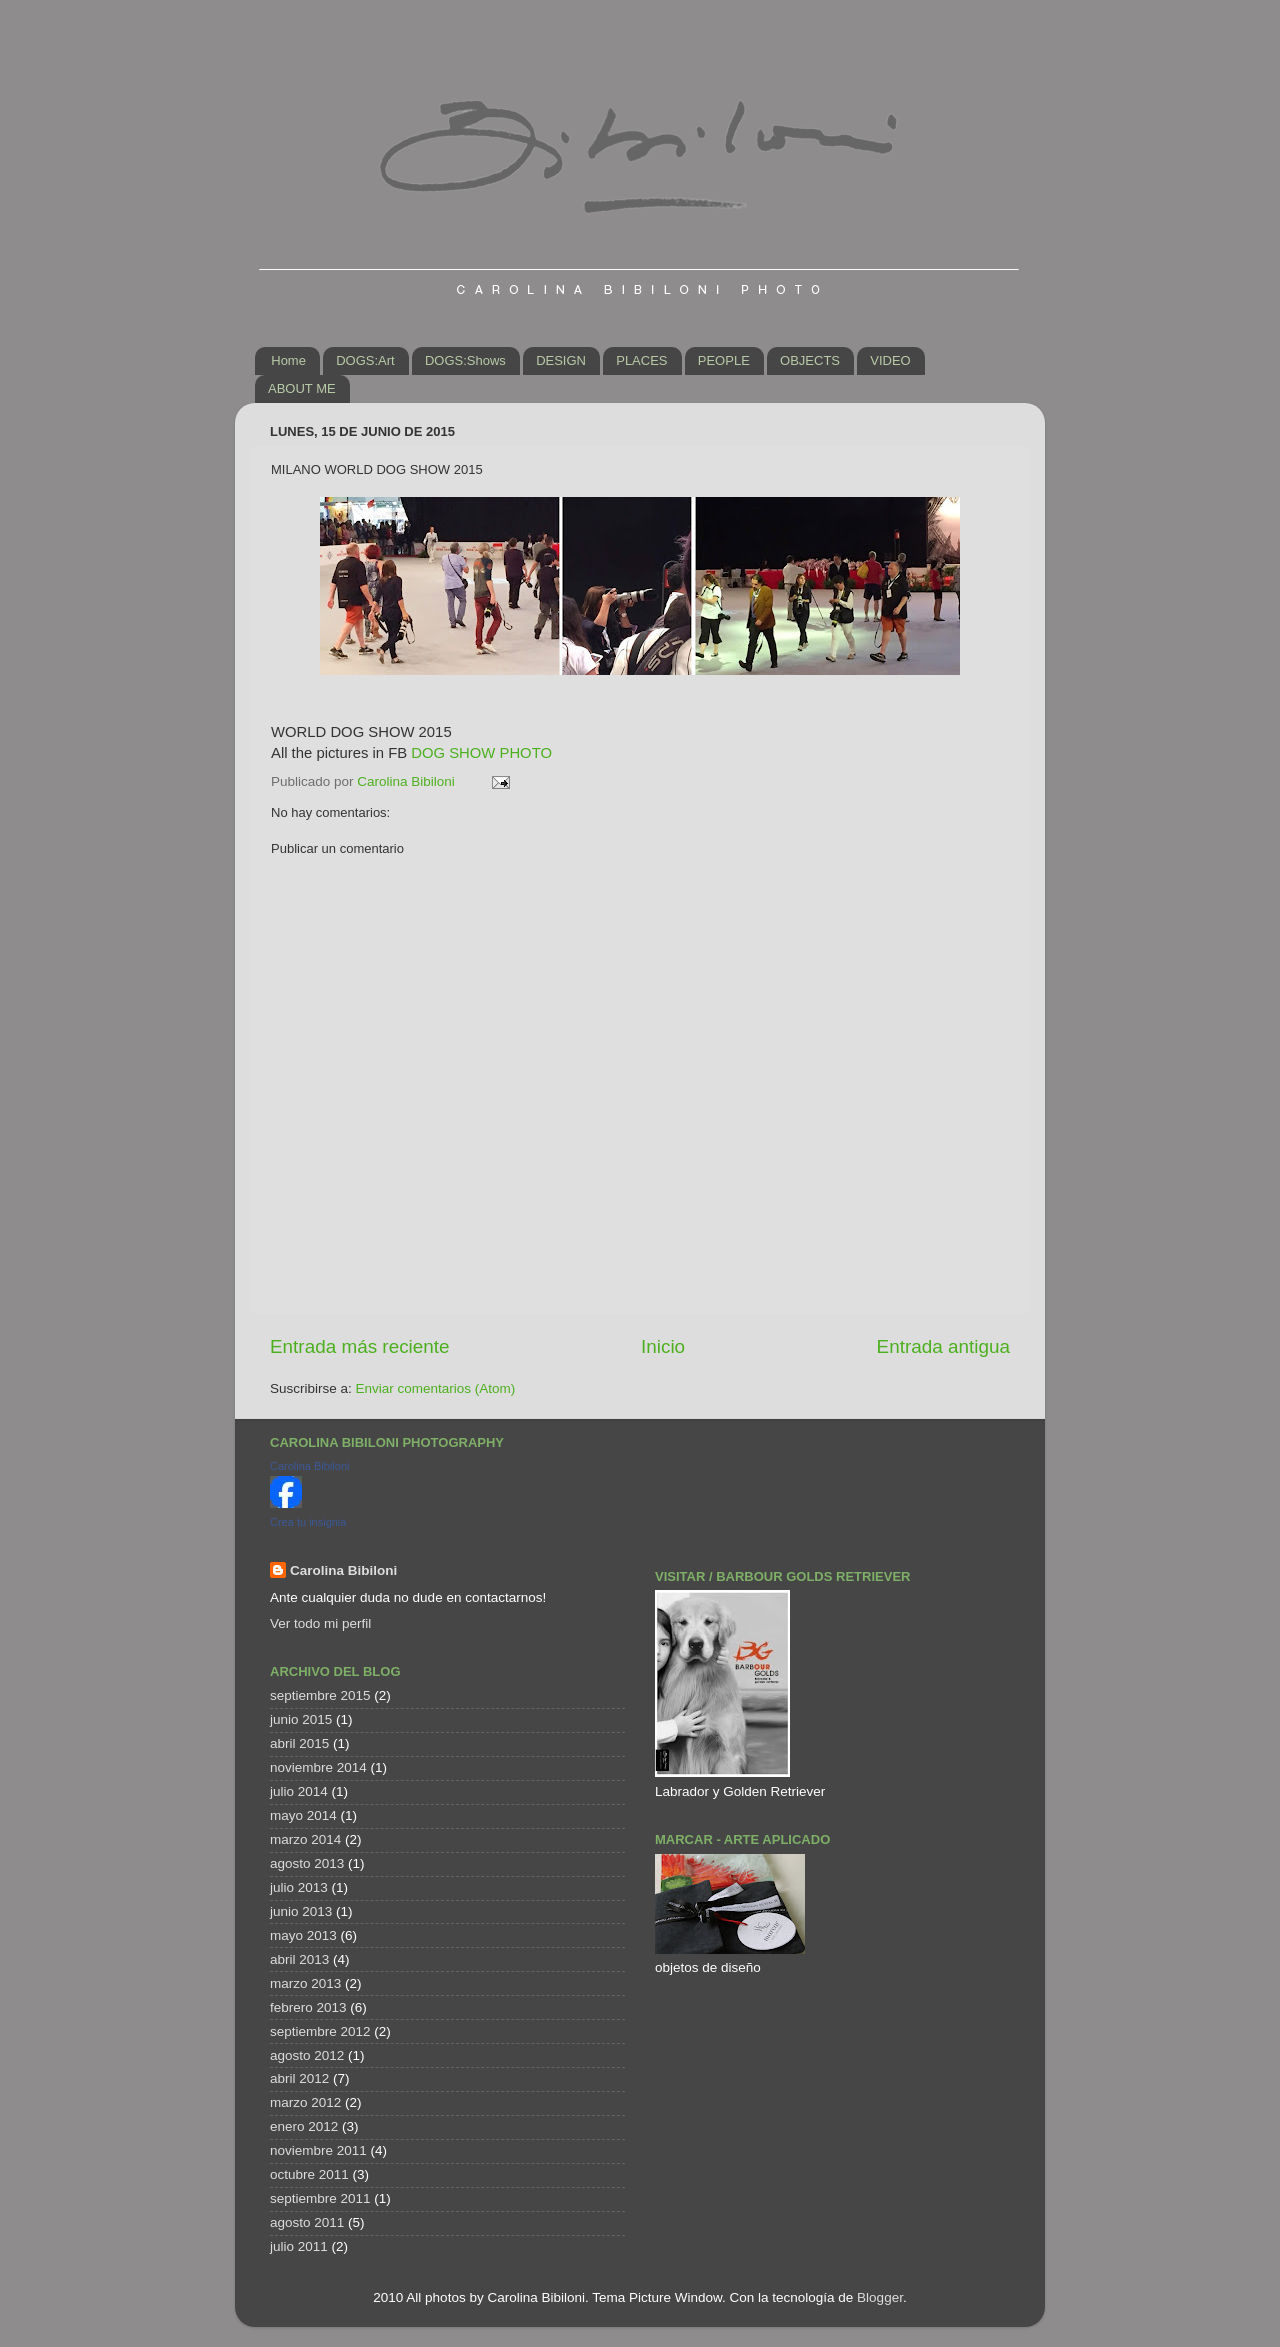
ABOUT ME (302, 388)
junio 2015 (301, 1719)
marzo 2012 (305, 2102)
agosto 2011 (307, 2222)
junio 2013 (301, 1911)
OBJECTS (810, 360)
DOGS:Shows (465, 360)
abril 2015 (299, 1743)
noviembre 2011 (318, 2150)
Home (288, 360)
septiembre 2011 (320, 2198)
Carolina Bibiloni (310, 1466)
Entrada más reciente (360, 1346)
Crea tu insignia (308, 1522)
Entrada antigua (943, 1346)
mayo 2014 (303, 1815)
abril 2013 (299, 1959)
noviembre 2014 (318, 1767)
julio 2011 (299, 2246)
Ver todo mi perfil (320, 1623)
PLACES (641, 360)
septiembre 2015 (320, 1695)
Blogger (880, 2297)
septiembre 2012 (320, 2031)
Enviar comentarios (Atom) (436, 1388)
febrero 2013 (308, 2007)
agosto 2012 (307, 2055)
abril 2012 (299, 2078)
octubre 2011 (309, 2174)
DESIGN (561, 360)
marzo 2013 (305, 1983)
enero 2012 (304, 2126)
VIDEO (890, 360)
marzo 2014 (305, 1839)
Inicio (663, 1346)
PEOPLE (724, 360)
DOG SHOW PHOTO (481, 753)
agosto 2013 (307, 1863)
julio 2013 (299, 1887)
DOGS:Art (365, 360)
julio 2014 (299, 1791)
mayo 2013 (303, 1935)
